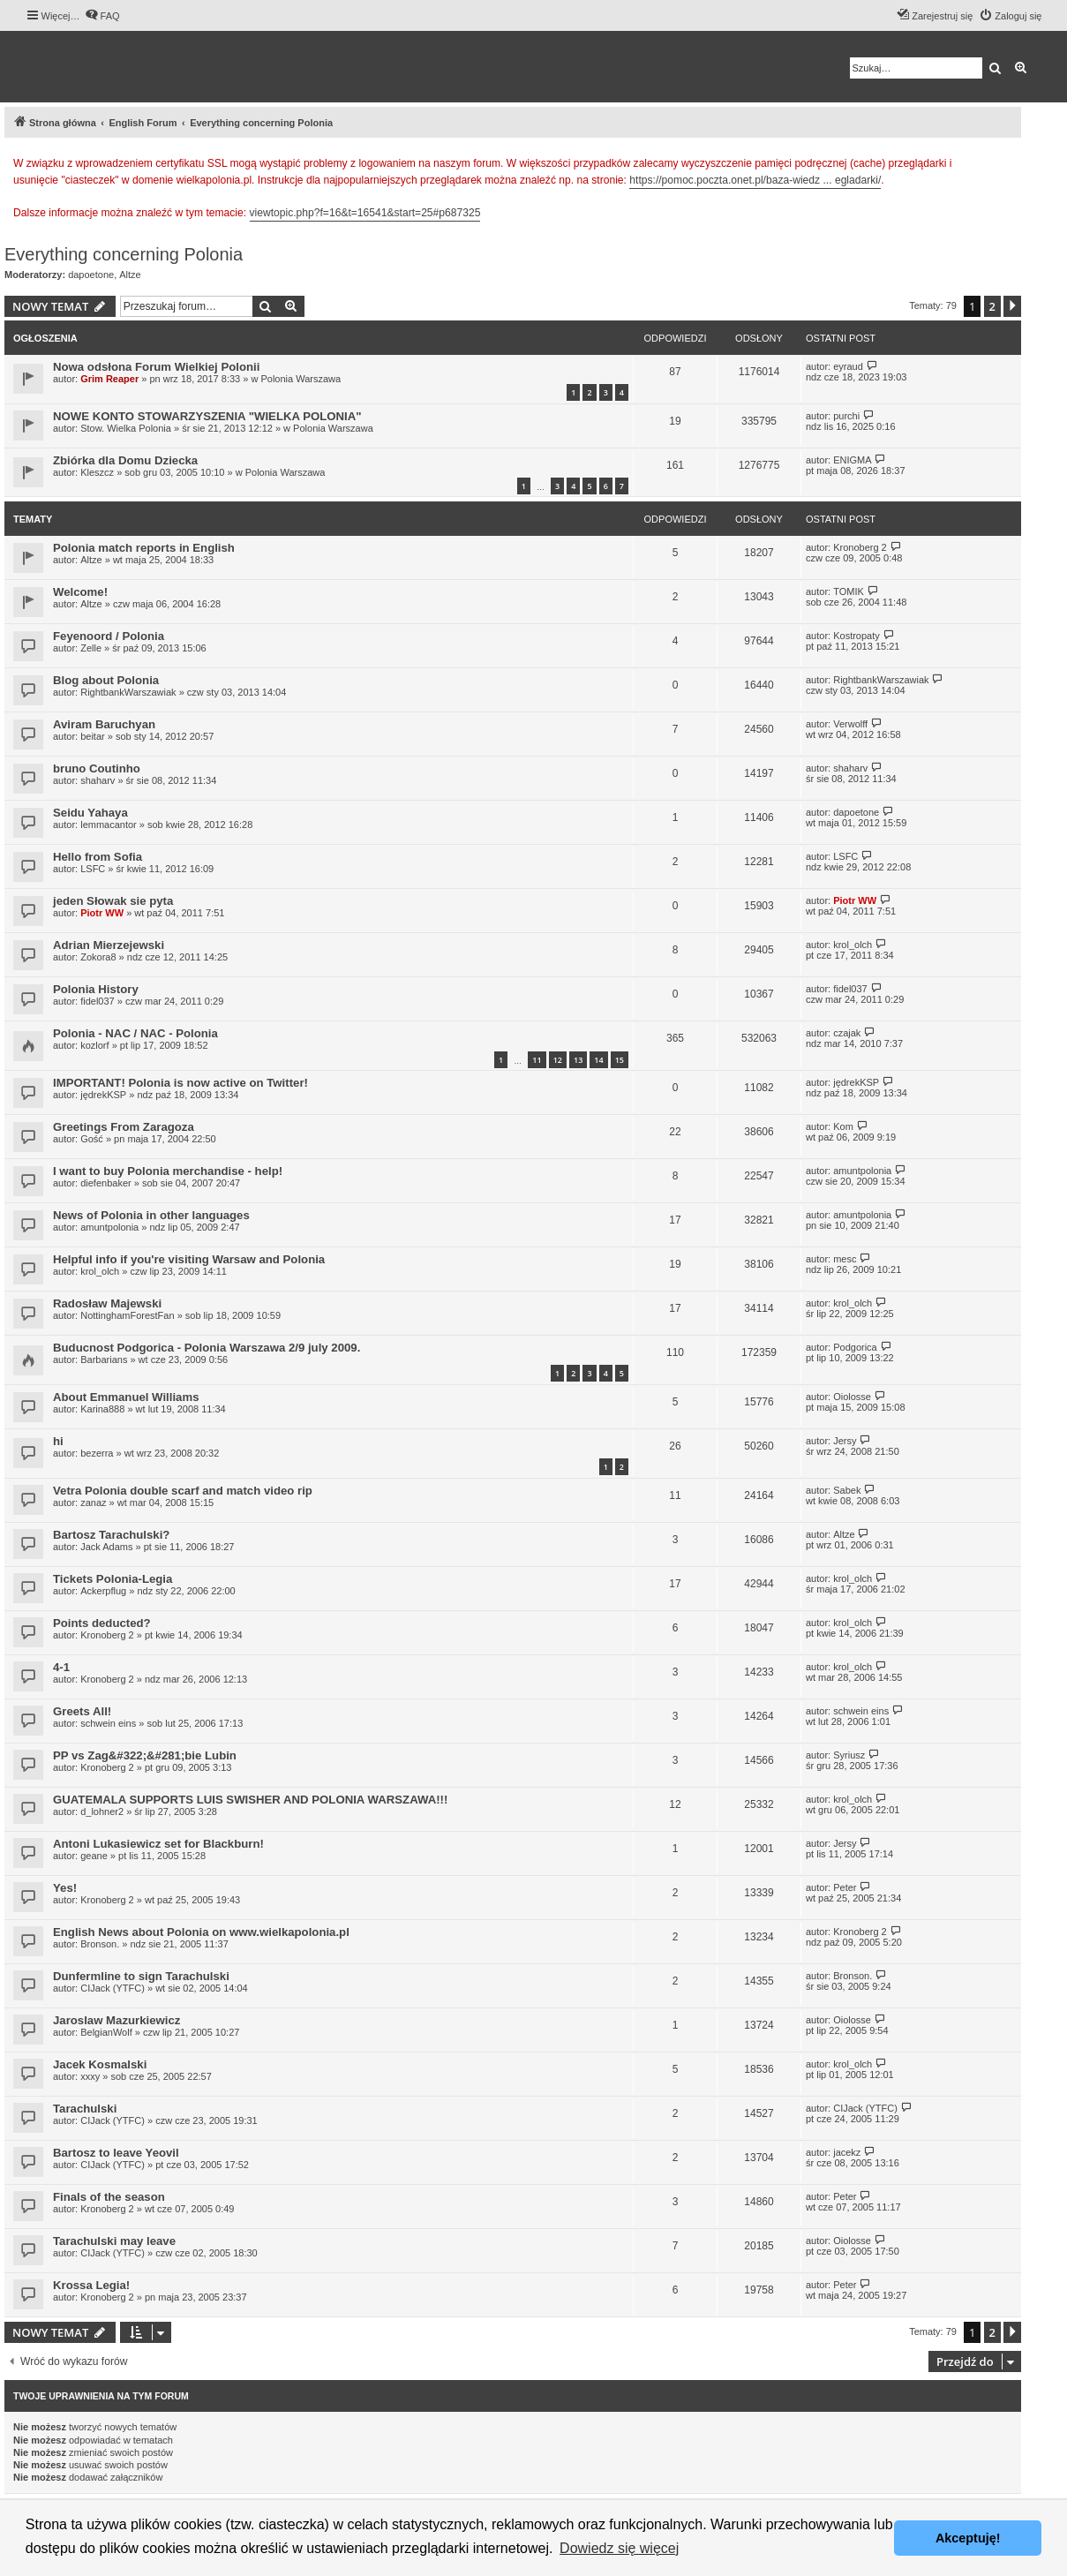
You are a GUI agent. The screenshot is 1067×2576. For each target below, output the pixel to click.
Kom (843, 1126)
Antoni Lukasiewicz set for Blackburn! (158, 1843)
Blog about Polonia (106, 680)
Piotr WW (102, 913)
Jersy (844, 1440)
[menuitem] (102, 15)
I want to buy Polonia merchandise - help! (167, 1171)
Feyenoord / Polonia (108, 636)
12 (557, 1060)
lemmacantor (108, 824)
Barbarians (103, 1359)
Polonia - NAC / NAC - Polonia (135, 1033)
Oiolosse (852, 1396)
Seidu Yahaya (90, 812)
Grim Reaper (109, 378)
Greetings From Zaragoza (123, 1127)
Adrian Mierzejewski (108, 945)
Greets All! (82, 1711)
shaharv (97, 780)
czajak (846, 1033)
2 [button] (992, 306)
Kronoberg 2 (860, 547)
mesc (844, 1259)
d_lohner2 (102, 1811)
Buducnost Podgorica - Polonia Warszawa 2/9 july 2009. (206, 1347)
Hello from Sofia (97, 856)
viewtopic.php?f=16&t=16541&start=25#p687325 (365, 213)
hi (58, 1441)
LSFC (92, 868)
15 (619, 1060)
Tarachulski (84, 2108)
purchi (846, 416)
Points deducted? (102, 1623)
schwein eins (108, 1723)
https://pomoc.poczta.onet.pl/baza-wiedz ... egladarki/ (755, 180)
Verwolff (850, 724)
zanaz (93, 1502)
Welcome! (80, 592)
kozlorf (94, 1045)
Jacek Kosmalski (100, 2064)
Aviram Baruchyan (104, 724)
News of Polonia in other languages (151, 1215)
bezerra (96, 1453)
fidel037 (97, 1001)
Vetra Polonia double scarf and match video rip (182, 1490)
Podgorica (855, 1347)
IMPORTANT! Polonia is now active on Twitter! (180, 1082)
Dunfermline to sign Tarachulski (141, 1976)
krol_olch (852, 944)
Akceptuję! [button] (968, 2538)
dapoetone (91, 274)
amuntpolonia (862, 1170)
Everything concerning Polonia (123, 254)
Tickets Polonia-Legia (112, 1579)
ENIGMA (852, 460)
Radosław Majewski (107, 1303)
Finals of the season (109, 2196)
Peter (844, 1887)
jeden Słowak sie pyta (113, 901)
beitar (92, 736)
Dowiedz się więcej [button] (619, 2548)
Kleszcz (97, 472)
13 (578, 1060)
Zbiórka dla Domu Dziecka (125, 460)
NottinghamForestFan (127, 1315)
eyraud (848, 366)
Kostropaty (856, 635)
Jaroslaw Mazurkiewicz (116, 2020)
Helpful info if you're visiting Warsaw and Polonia (189, 1259)
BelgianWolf (106, 2032)
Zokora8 (98, 957)
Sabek (846, 1490)
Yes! (65, 1887)
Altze (129, 274)
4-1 (61, 1667)
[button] (1012, 306)
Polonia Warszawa (300, 378)
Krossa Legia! (91, 2285)
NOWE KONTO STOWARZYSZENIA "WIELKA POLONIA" (207, 416)
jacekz (846, 2152)
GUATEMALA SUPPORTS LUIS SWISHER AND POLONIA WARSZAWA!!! (250, 1799)
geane (94, 1855)
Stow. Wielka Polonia (125, 428)
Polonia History (96, 989)
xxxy (90, 2076)
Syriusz (849, 1755)
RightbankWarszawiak (128, 692)
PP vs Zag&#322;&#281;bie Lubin (145, 1755)
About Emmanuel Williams (126, 1397)
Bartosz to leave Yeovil (116, 2152)
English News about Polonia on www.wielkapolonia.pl (201, 1932)
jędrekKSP (103, 1094)
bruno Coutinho (96, 768)
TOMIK (848, 591)
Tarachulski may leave (114, 2241)
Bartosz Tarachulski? (111, 1534)
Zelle (90, 648)
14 (598, 1060)
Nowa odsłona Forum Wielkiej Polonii (156, 366)
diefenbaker (105, 1183)
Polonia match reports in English (144, 547)
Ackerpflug (103, 1591)
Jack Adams (106, 1546)
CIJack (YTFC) (112, 1988)
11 (536, 1060)
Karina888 (102, 1409)
